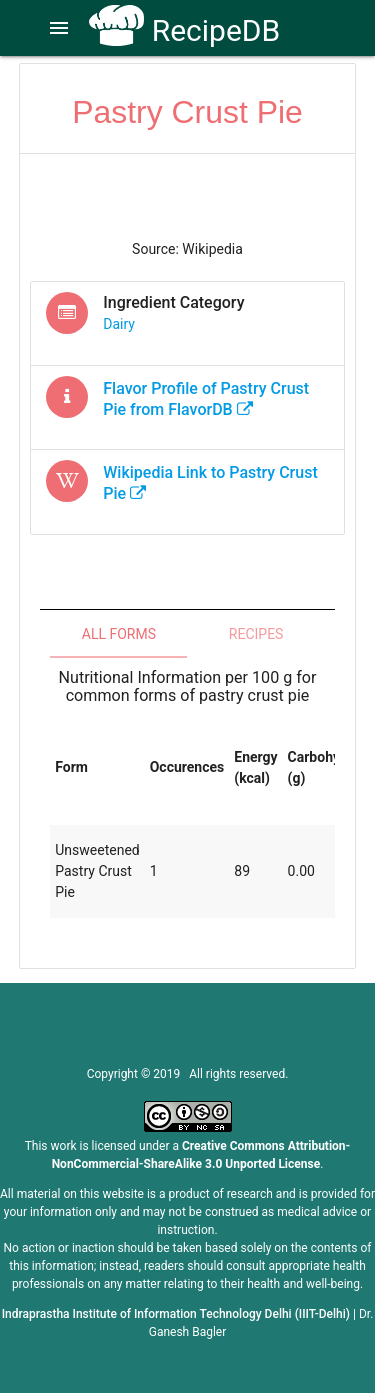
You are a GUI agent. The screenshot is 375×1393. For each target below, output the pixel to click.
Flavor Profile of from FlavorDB (206, 399)
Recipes (256, 634)
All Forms (119, 634)
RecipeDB (184, 30)
